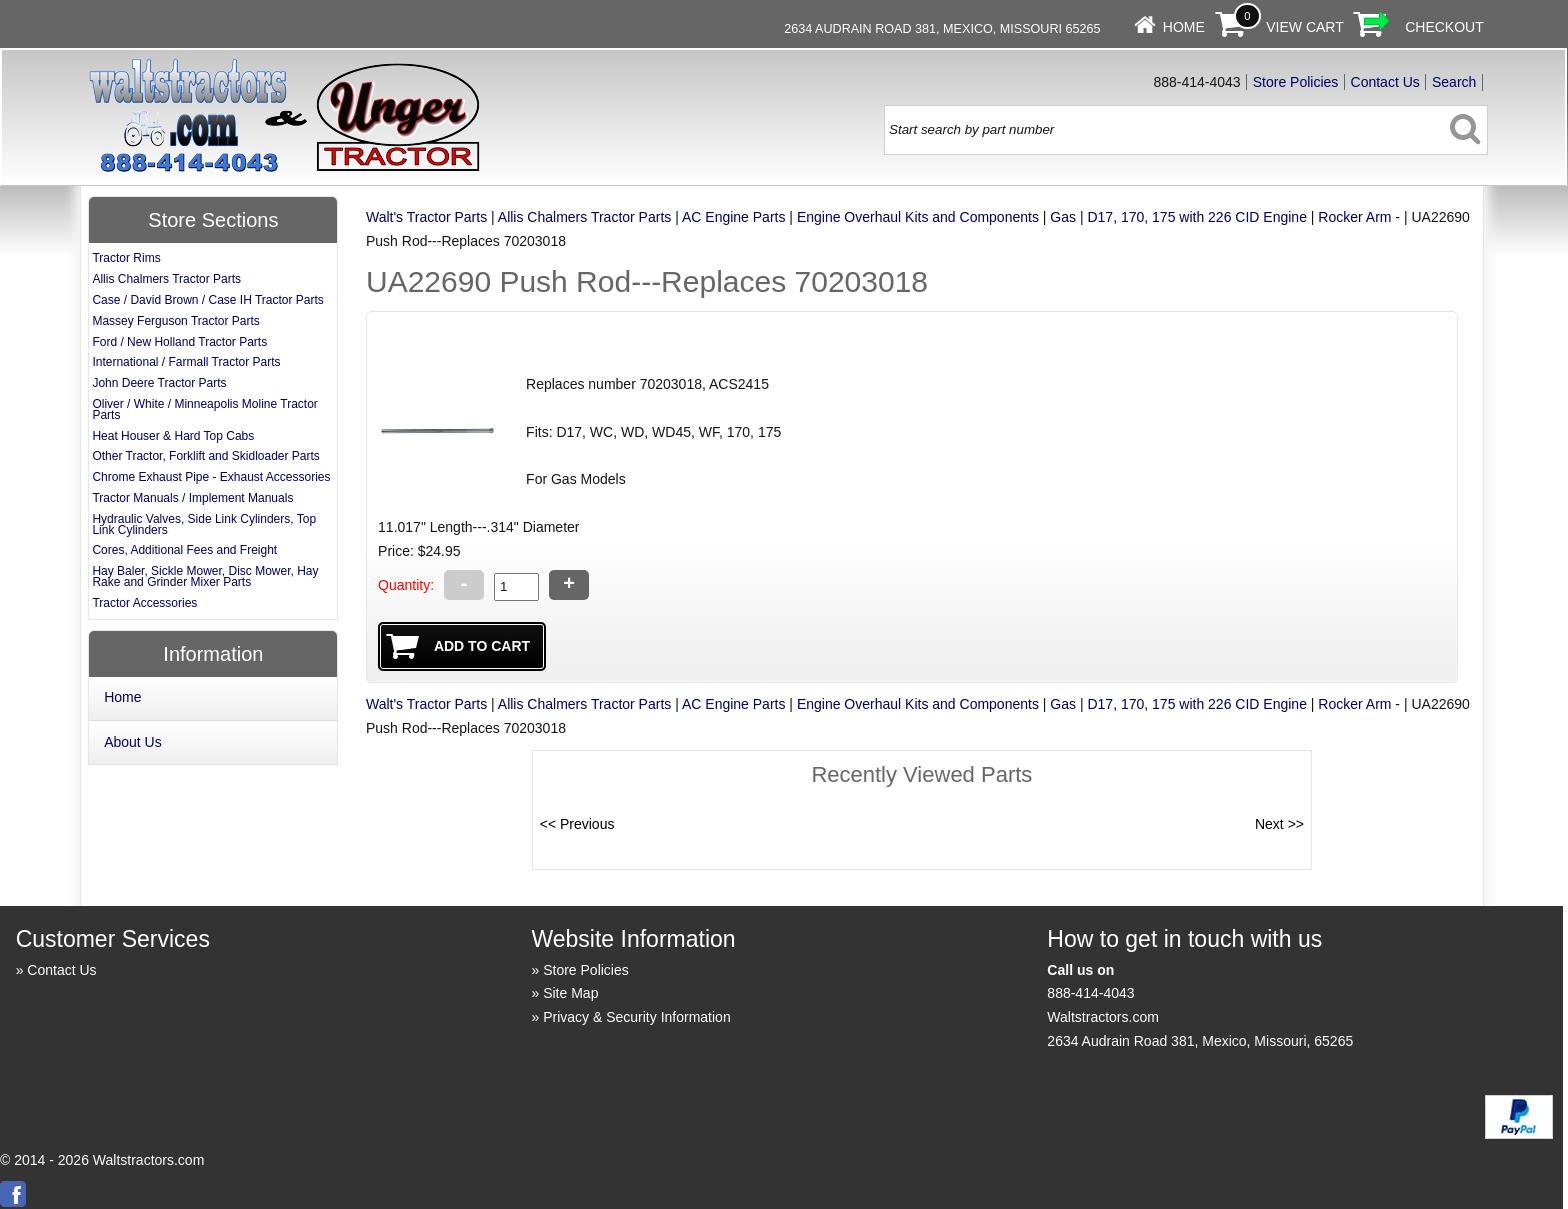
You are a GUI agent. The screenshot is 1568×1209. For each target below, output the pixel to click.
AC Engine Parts (734, 217)
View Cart (1305, 27)
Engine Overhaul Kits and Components (918, 217)
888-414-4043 (1090, 993)
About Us (133, 742)
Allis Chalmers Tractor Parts (584, 217)
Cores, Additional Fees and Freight (184, 550)
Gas (1063, 217)
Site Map (570, 993)
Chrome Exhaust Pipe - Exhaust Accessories (211, 477)
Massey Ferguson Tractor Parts (175, 321)
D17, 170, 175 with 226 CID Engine (1196, 217)
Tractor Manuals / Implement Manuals (192, 498)
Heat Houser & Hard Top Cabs (173, 436)
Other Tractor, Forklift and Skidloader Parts (205, 456)
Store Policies (1296, 82)
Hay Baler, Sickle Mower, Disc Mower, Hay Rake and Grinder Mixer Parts (205, 576)
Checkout (1444, 27)
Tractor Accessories (144, 603)
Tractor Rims (126, 258)
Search (1454, 82)
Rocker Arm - (1359, 217)
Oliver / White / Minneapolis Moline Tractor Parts (204, 409)
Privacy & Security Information (637, 1017)
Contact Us (1385, 82)
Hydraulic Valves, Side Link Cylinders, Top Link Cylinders (204, 524)
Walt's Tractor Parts (426, 217)
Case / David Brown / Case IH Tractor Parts (207, 300)
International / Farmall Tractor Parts (186, 362)
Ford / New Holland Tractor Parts (179, 342)
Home (1184, 27)
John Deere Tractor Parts (159, 383)
